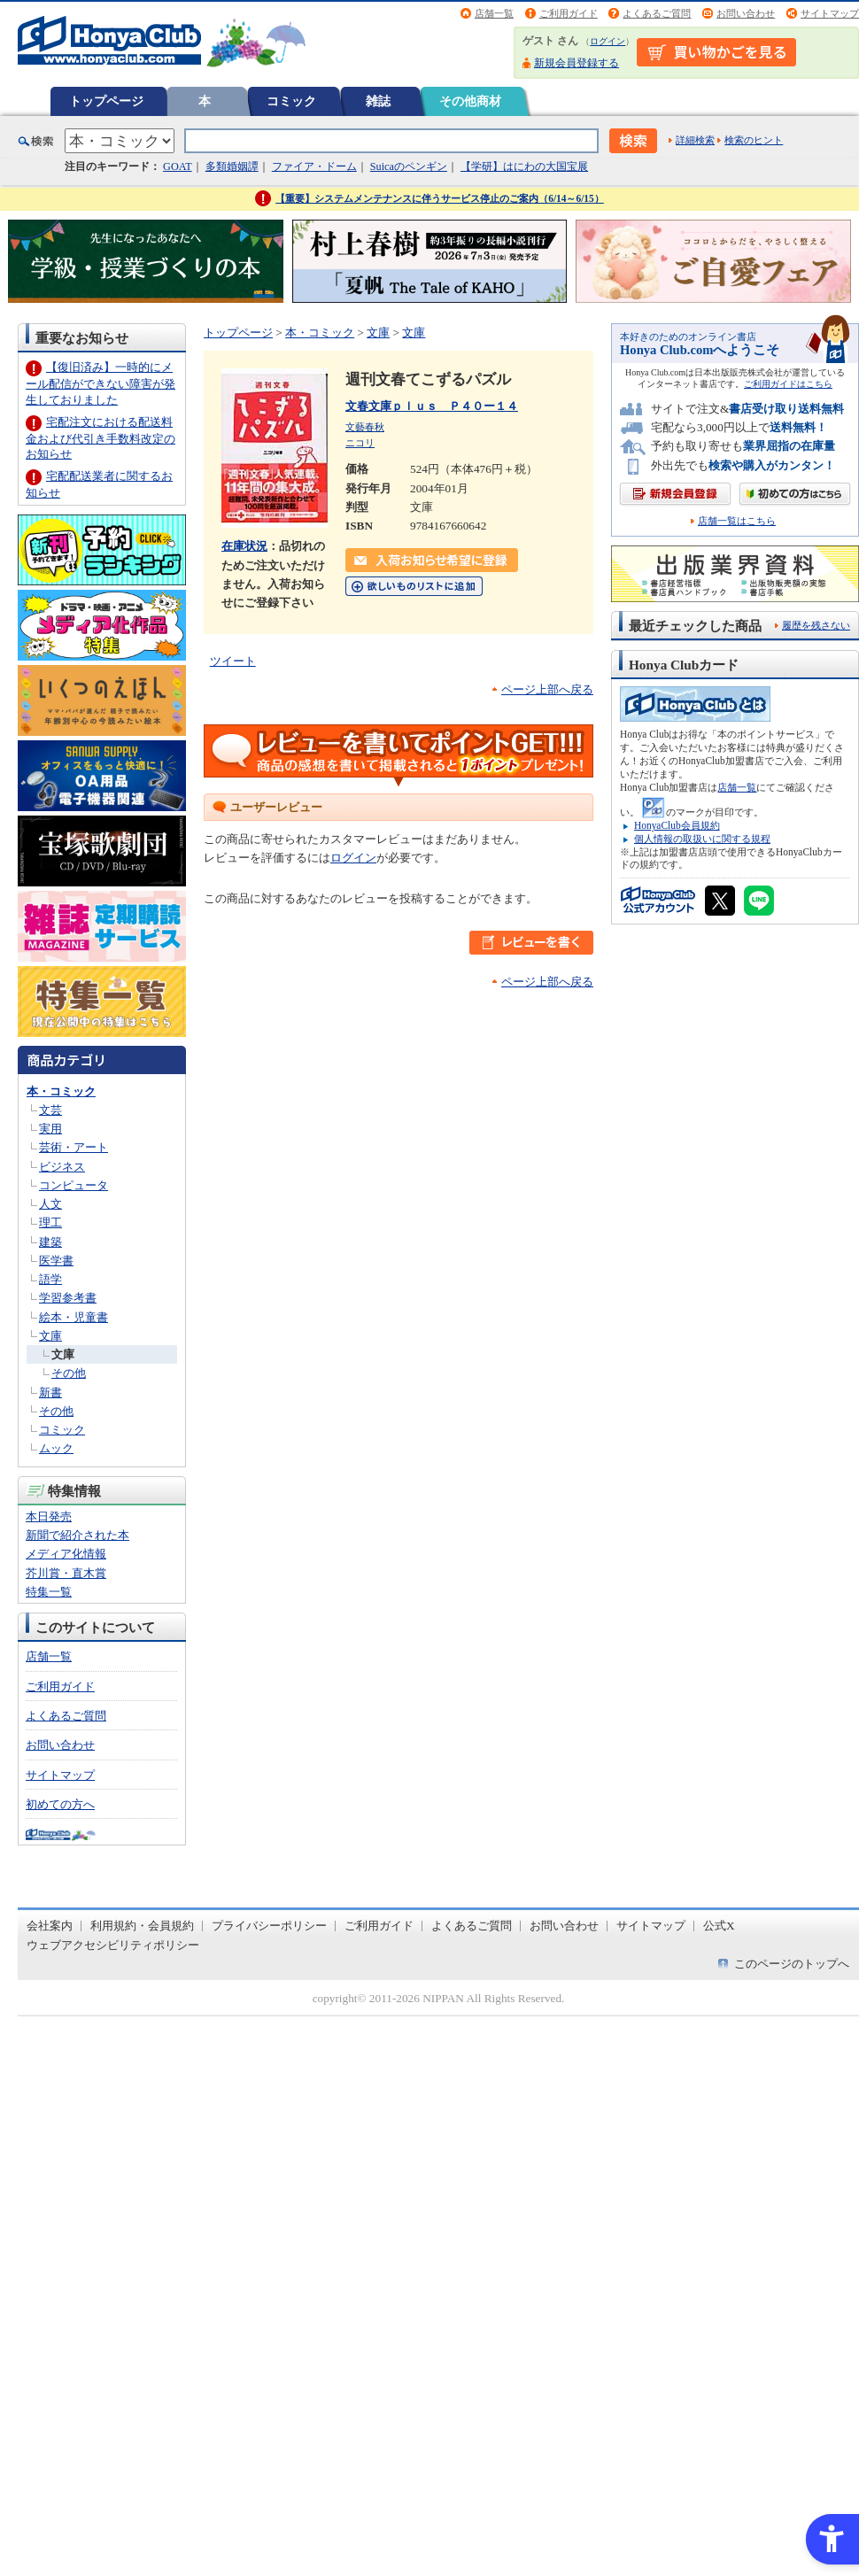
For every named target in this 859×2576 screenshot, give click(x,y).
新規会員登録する (576, 63)
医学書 (56, 1260)
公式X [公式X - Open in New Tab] (719, 1925)
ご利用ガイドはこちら (788, 384)
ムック (56, 1448)
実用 (50, 1128)
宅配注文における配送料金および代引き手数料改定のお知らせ (100, 437)
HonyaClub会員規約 (677, 825)
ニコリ (360, 442)
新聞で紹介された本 (77, 1535)
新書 (50, 1392)
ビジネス (62, 1166)
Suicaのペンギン (408, 166)
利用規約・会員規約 (142, 1925)
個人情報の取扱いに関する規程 (702, 838)
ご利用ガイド (568, 13)
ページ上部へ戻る (547, 689)
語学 (50, 1279)
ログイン (607, 41)
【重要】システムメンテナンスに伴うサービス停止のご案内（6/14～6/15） (439, 198)
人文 (50, 1204)
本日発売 (49, 1516)
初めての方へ (60, 1804)
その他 (68, 1373)
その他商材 (470, 101)
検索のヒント (753, 140)
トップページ (106, 101)
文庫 (50, 1335)
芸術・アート (73, 1147)
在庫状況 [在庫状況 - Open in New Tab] (244, 546)
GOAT (177, 166)
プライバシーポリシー (269, 1925)
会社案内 (50, 1925)
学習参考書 (68, 1297)
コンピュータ (73, 1185)
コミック (291, 101)
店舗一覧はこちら (737, 521)
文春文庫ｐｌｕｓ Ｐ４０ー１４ (431, 406)
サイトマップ (830, 13)
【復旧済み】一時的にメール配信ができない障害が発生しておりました (100, 383)
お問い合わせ (745, 13)
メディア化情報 (66, 1553)
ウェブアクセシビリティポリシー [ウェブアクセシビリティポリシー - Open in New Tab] (113, 1945)
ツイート (233, 661)
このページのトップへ (791, 1963)
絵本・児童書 (73, 1317)
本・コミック (61, 1091)
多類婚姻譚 (232, 166)
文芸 (50, 1110)
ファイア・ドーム (314, 166)
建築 (50, 1242)
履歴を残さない (816, 625)
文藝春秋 (364, 427)
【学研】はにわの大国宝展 (524, 166)
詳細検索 (695, 140)
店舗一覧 (494, 13)
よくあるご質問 (657, 13)
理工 (50, 1222)
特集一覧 (49, 1591)
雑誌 (378, 101)
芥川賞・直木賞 (66, 1573)
